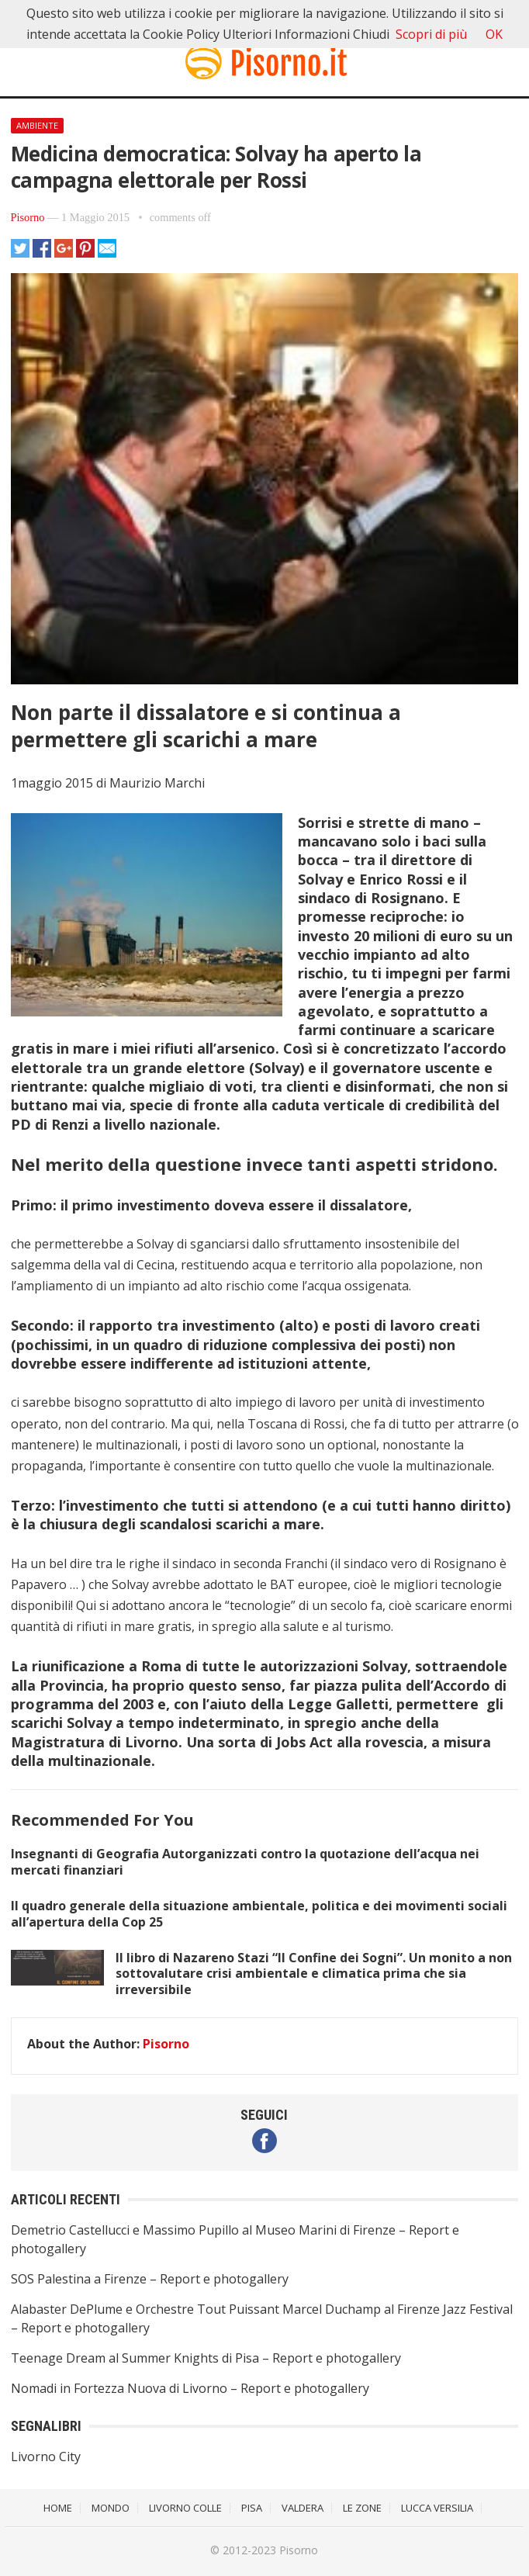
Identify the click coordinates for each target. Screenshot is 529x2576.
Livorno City (46, 2456)
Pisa (251, 2508)
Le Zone (362, 2508)
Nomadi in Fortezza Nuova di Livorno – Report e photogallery (190, 2388)
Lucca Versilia (437, 2508)
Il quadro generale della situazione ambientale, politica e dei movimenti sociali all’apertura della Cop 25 (259, 1913)
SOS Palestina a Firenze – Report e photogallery (150, 2278)
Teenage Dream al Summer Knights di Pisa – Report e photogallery (206, 2358)
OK (494, 34)
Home (57, 2508)
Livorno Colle (185, 2508)
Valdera (302, 2508)
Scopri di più (431, 34)
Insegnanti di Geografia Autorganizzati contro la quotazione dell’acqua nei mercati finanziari (245, 1861)
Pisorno (28, 217)
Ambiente (37, 125)
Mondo (111, 2508)
